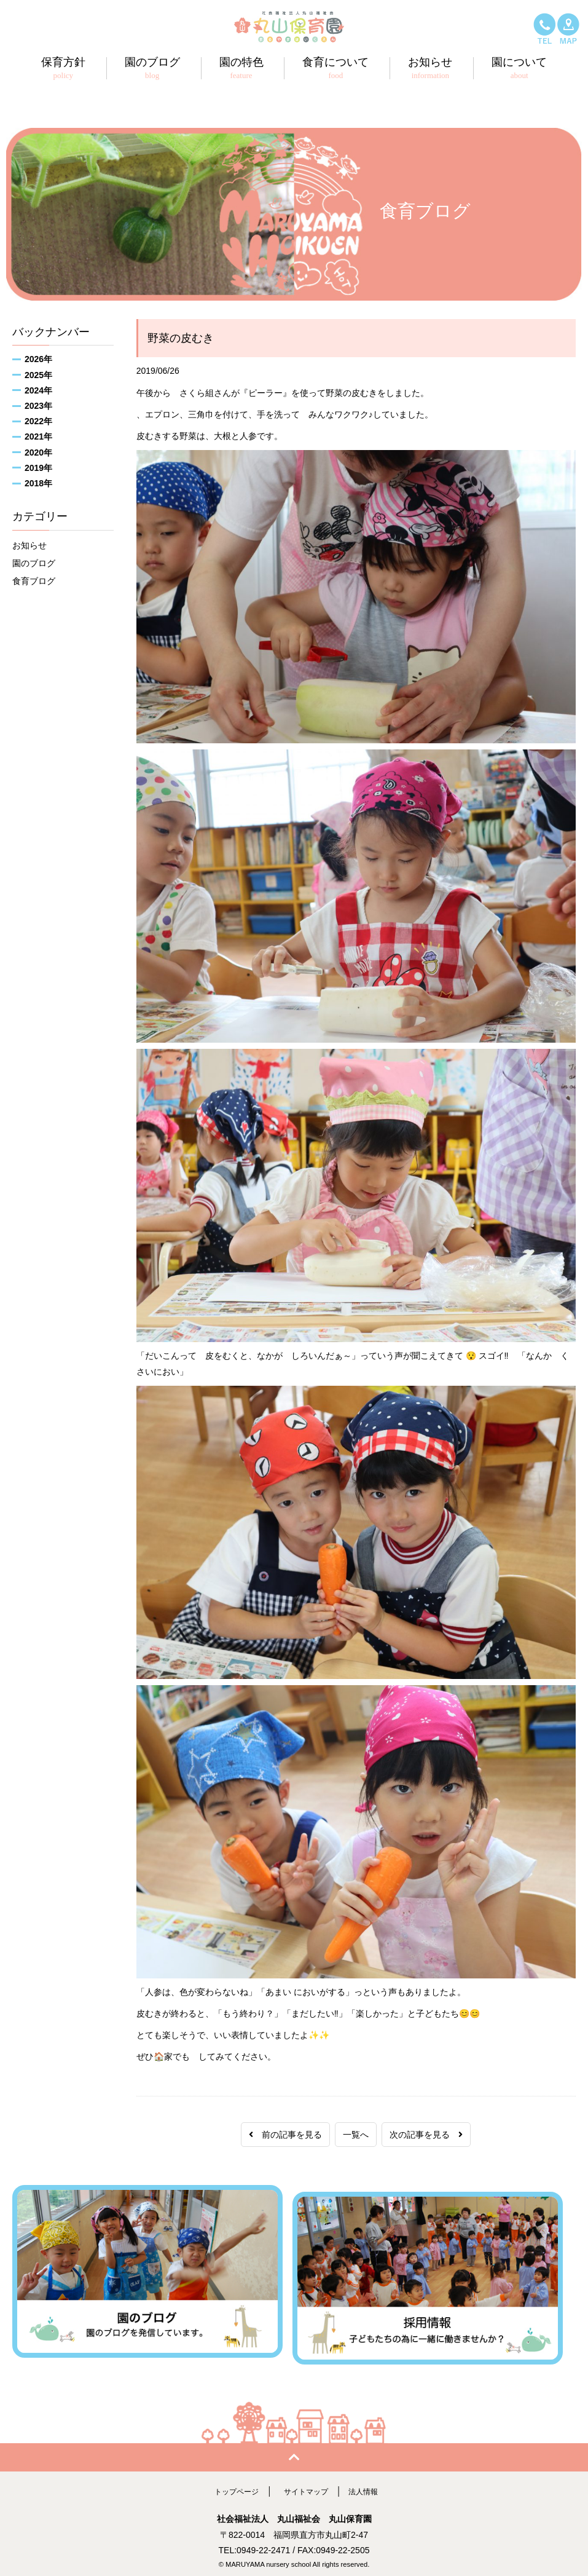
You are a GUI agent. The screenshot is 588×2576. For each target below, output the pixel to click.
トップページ (230, 2484)
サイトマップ (307, 2484)
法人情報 (370, 2484)
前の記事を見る (285, 2134)
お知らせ (29, 545)
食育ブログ (33, 581)
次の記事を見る (426, 2134)
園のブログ (33, 563)
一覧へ (356, 2134)
